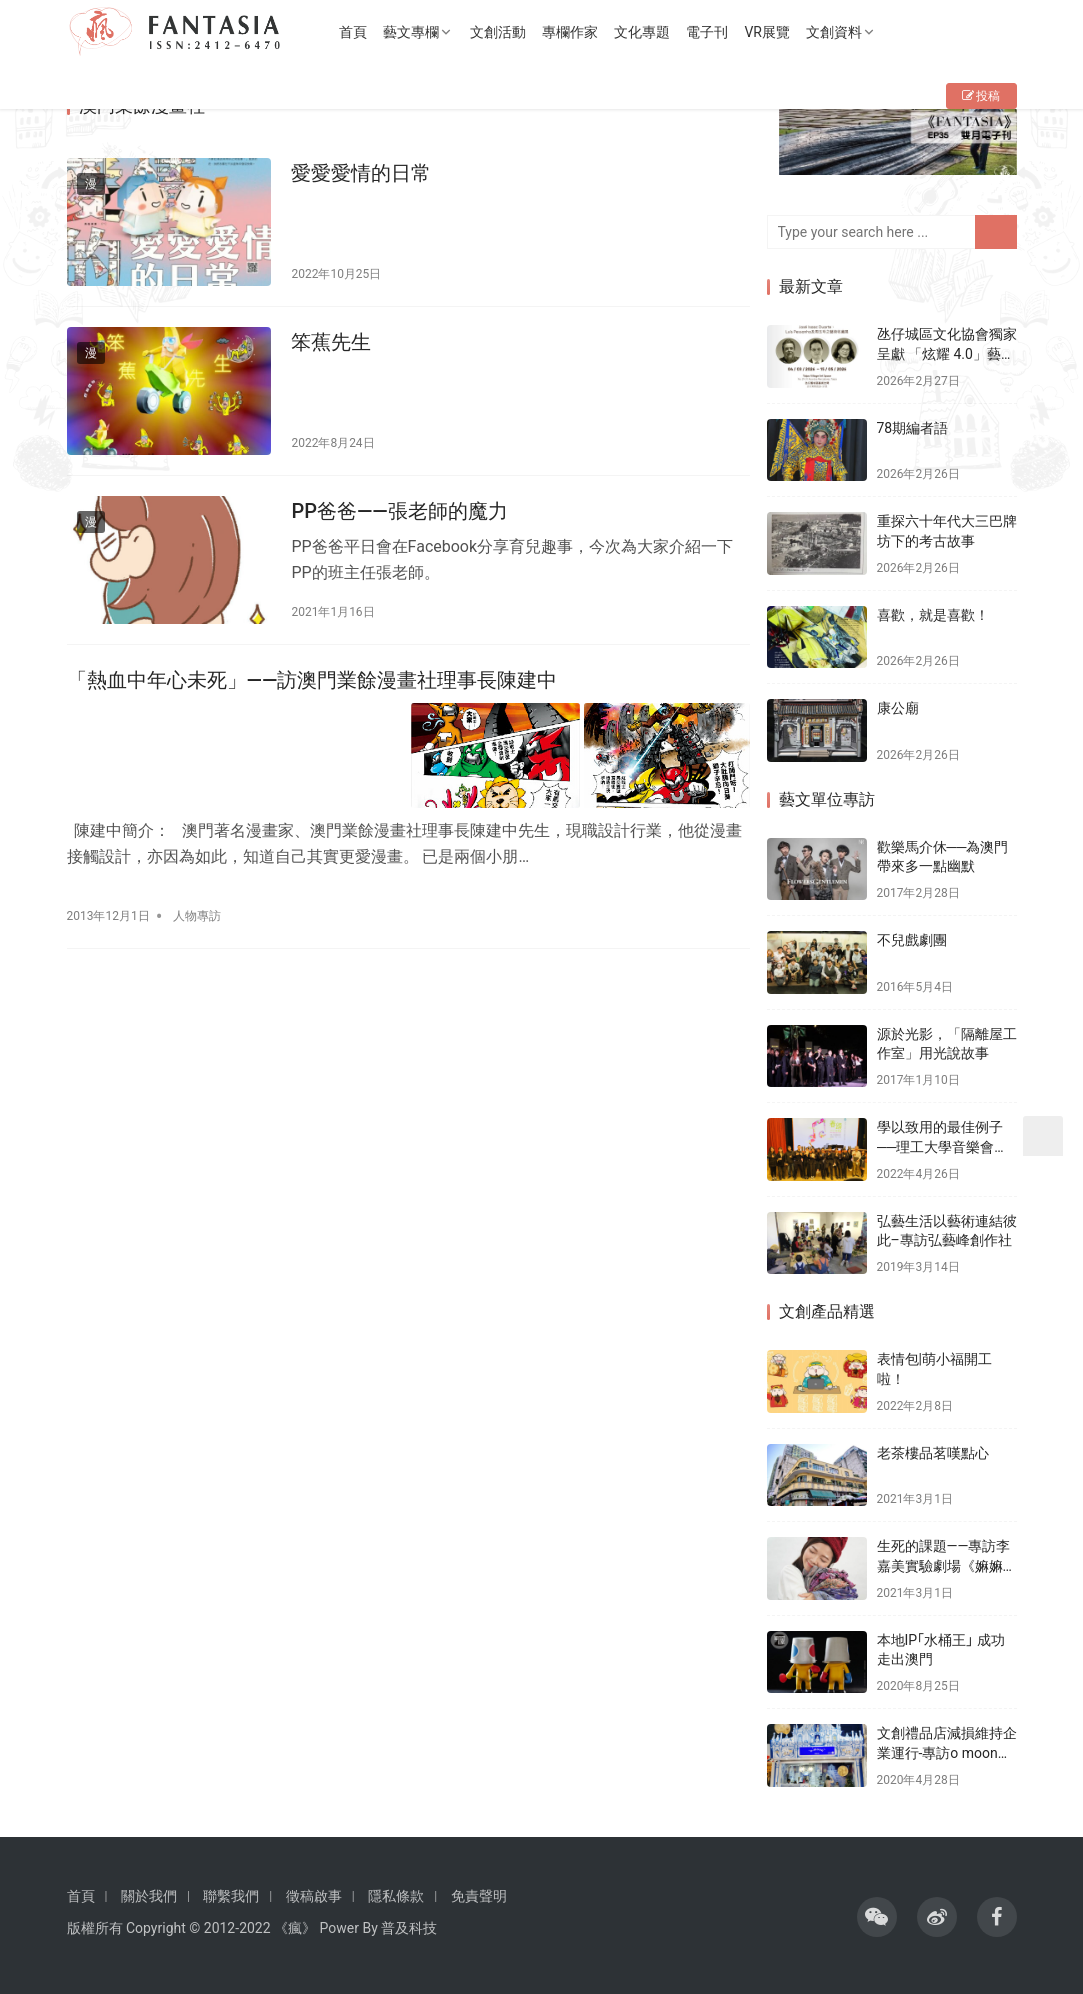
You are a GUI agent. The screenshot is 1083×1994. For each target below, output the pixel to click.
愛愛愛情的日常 (358, 173)
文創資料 (839, 32)
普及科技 (409, 1928)
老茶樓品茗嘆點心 (933, 1453)
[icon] (877, 1917)
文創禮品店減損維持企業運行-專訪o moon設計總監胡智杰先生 (947, 1752)
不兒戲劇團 (912, 940)
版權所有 (95, 1928)
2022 (254, 1928)
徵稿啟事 (314, 1896)
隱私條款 (396, 1896)
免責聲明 (479, 1896)
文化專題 (648, 32)
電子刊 (713, 32)
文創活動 (504, 32)
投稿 (981, 96)
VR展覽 (773, 32)
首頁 (359, 32)
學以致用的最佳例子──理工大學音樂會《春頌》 (940, 1146)
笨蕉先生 (328, 340)
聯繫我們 (231, 1896)
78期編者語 (913, 428)
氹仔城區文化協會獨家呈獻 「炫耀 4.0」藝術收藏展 (947, 353)
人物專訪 (197, 905)
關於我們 (149, 1896)
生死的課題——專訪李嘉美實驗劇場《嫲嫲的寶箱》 (947, 1565)
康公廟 (898, 708)
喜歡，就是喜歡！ (933, 615)
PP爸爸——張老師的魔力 (396, 506)
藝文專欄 (417, 32)
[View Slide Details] (898, 137)
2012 (219, 1928)
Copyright (156, 1928)
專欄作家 (576, 32)
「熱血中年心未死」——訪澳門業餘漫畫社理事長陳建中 (312, 673)
